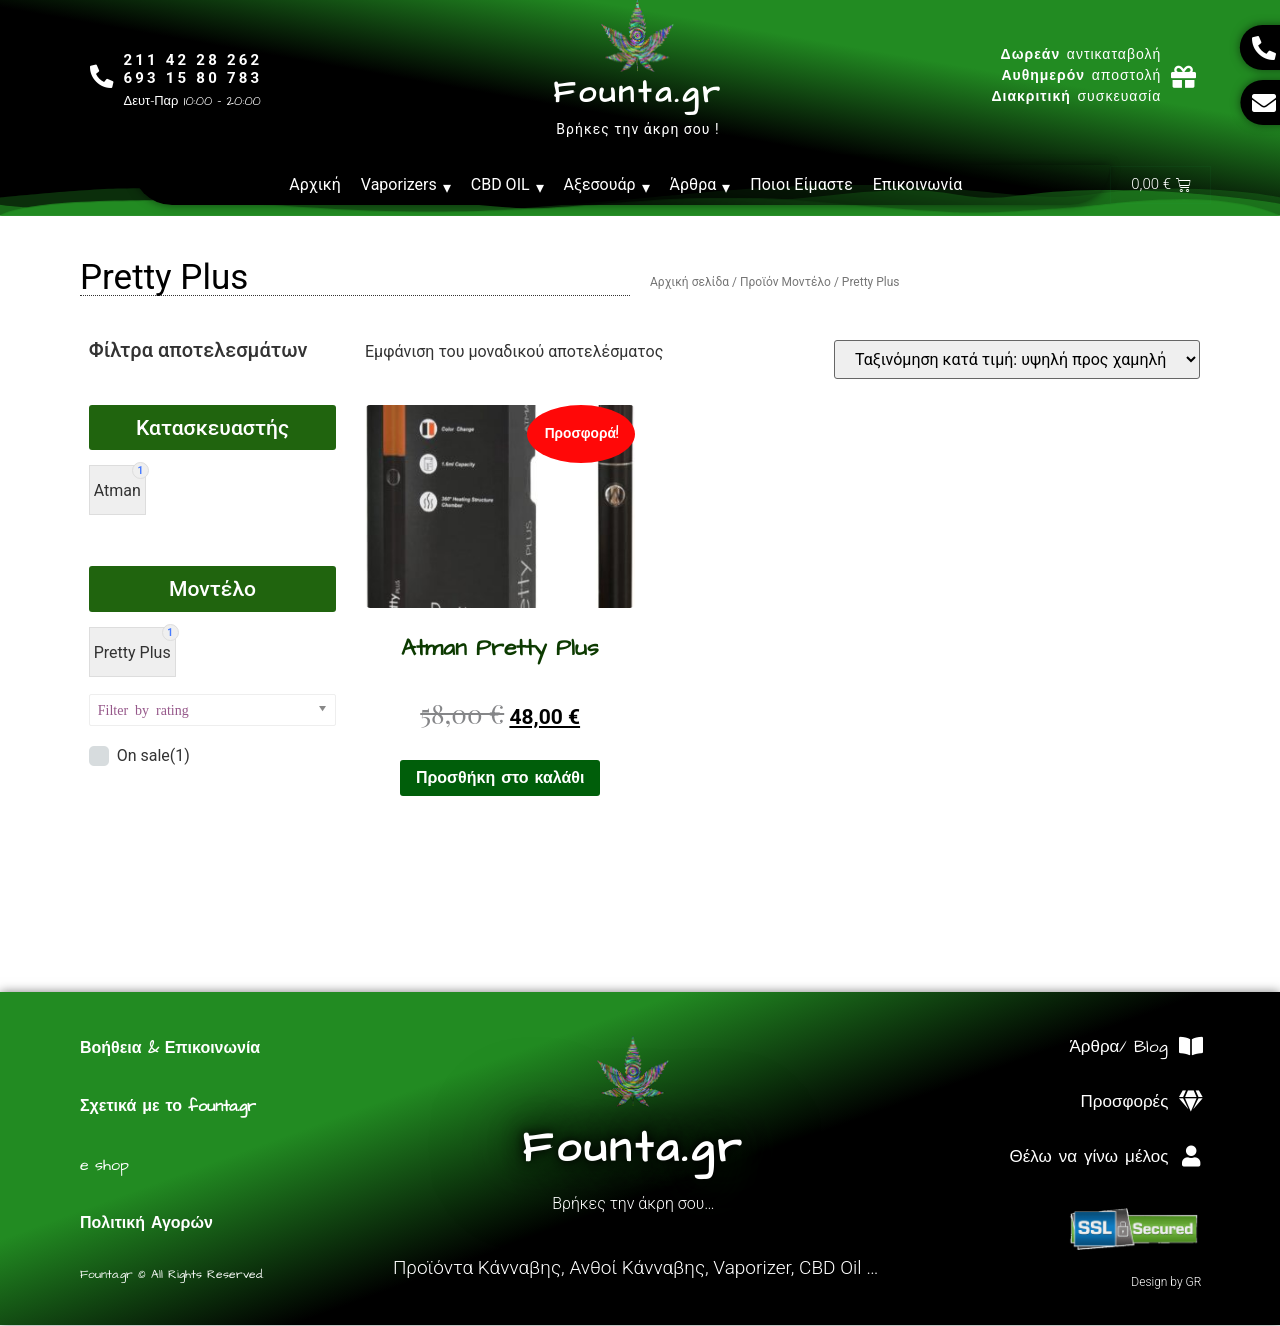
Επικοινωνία (918, 184)
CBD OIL (507, 185)
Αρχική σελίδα (689, 283)
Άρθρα (700, 185)
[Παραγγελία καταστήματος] (1017, 360)
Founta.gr (637, 93)
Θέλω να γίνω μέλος (1088, 1158)
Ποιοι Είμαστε (801, 184)
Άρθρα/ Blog (1118, 1048)
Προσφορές (1125, 1103)
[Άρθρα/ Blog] (1190, 1047)
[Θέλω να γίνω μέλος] (1190, 1157)
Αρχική (315, 184)
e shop (104, 1166)
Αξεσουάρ (607, 185)
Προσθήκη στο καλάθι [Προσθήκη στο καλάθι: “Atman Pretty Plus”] (500, 779)
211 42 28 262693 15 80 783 (194, 69)
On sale (153, 757)
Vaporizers (406, 185)
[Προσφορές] (1190, 1102)
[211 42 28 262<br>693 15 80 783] (102, 76)
